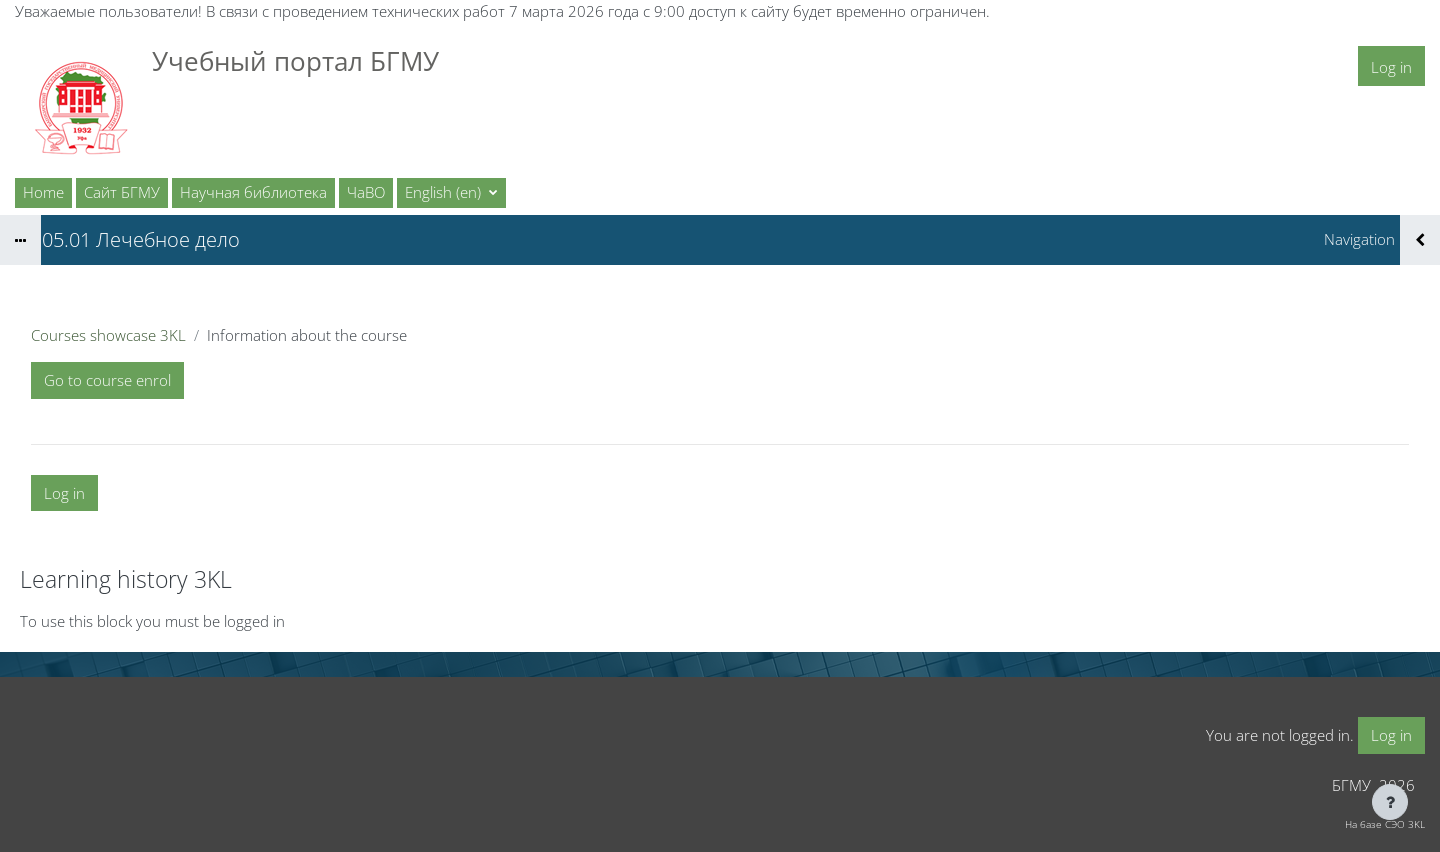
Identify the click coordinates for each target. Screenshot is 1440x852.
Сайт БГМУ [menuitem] (122, 192)
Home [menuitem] (43, 192)
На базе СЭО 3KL (1385, 824)
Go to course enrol (107, 380)
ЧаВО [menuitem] (366, 192)
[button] (451, 193)
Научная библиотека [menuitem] (253, 192)
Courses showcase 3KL (108, 335)
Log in (1391, 67)
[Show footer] (1390, 802)
